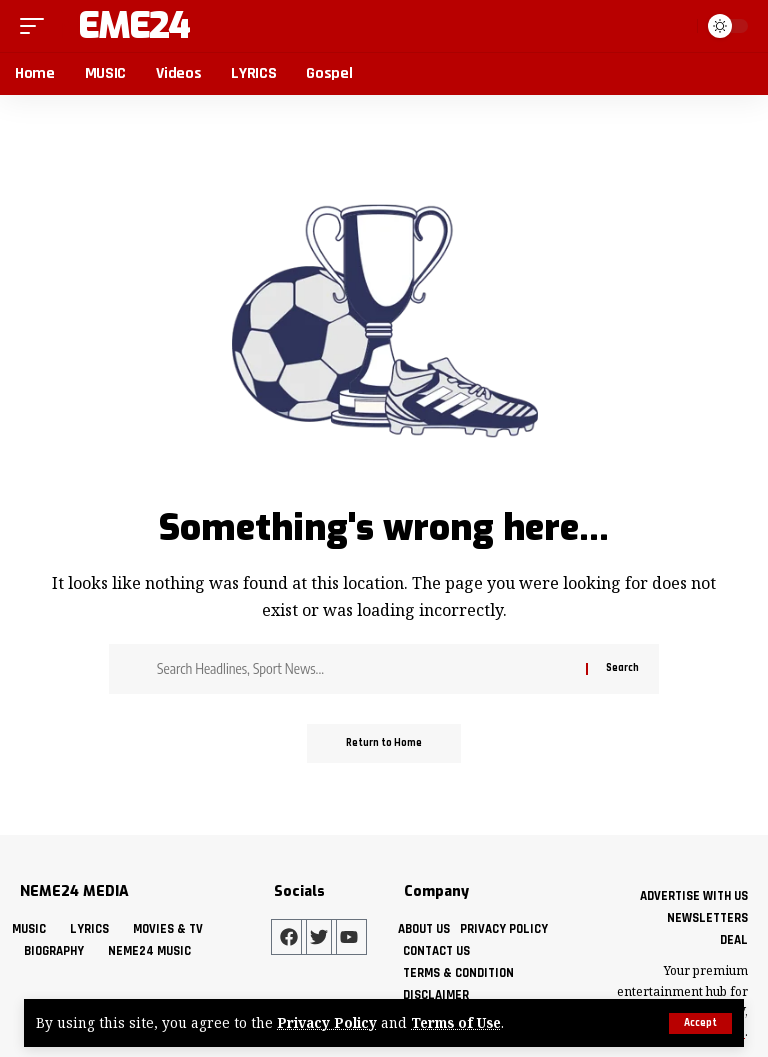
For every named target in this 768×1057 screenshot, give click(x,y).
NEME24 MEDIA (74, 891)
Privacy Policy (327, 1023)
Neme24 (121, 26)
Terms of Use (457, 1023)
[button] (700, 1023)
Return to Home (384, 744)
